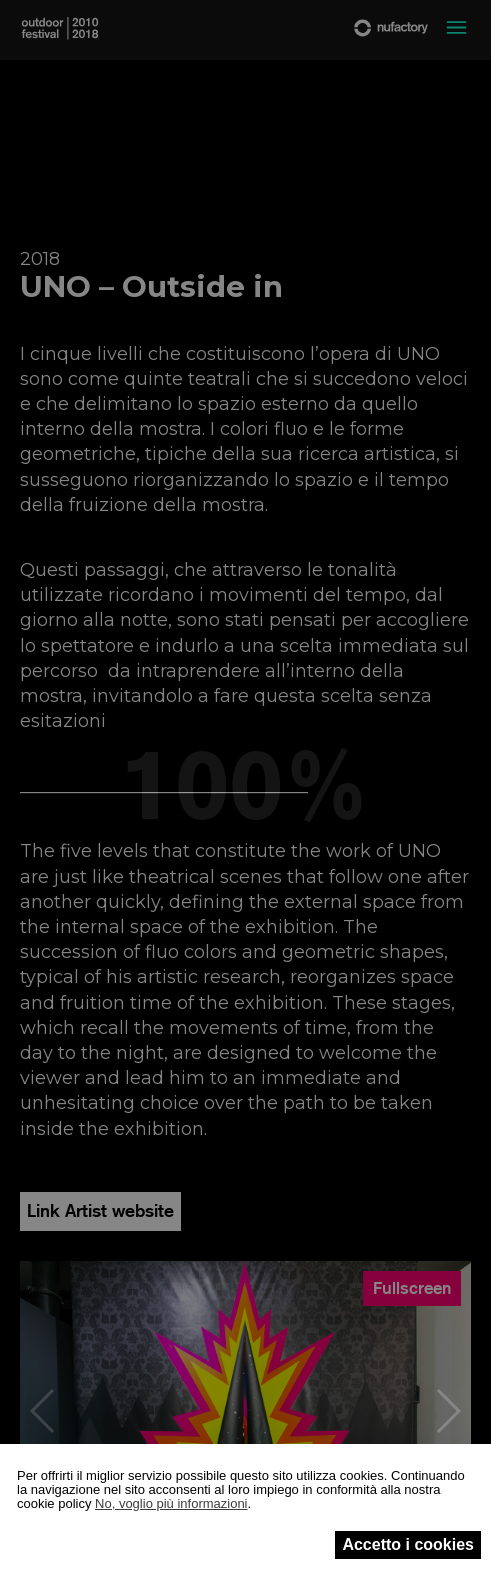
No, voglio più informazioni (171, 1504)
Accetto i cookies (408, 1544)
